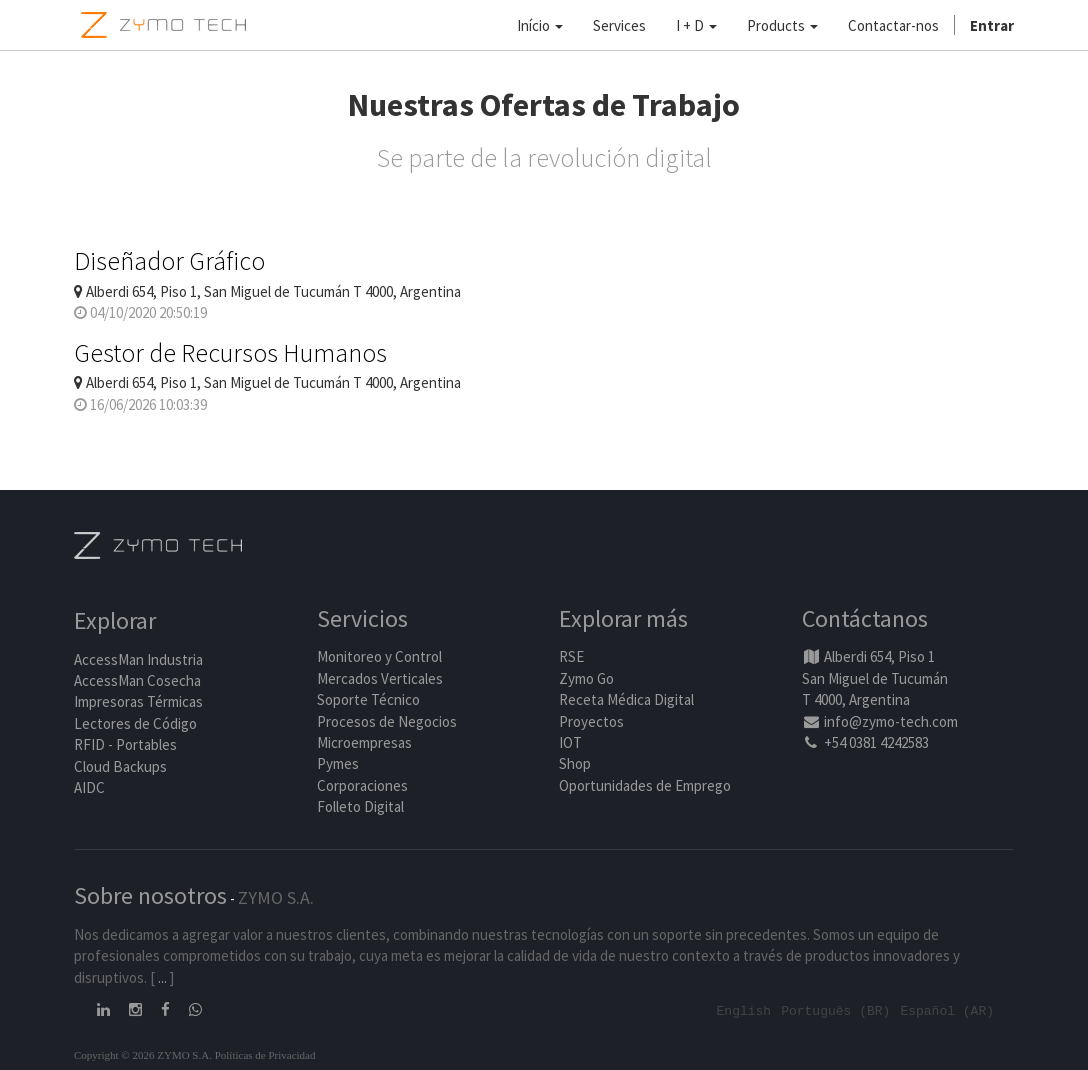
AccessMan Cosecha (137, 680)
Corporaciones (362, 785)
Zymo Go (586, 678)
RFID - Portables (125, 744)
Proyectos (591, 721)
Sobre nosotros (150, 895)
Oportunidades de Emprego (645, 785)
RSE (571, 656)
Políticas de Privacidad (265, 1054)
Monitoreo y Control (379, 656)
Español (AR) (947, 1010)
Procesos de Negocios (387, 721)
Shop (575, 763)
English (744, 1010)
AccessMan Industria (138, 659)
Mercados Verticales (380, 678)
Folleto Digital (362, 806)
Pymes (338, 763)
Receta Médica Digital (626, 699)
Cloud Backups (120, 766)
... (162, 977)
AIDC (89, 787)
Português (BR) (835, 1010)
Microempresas (364, 742)
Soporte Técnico (368, 699)
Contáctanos (865, 618)
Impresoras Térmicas (138, 701)
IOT (570, 742)
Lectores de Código (135, 723)
